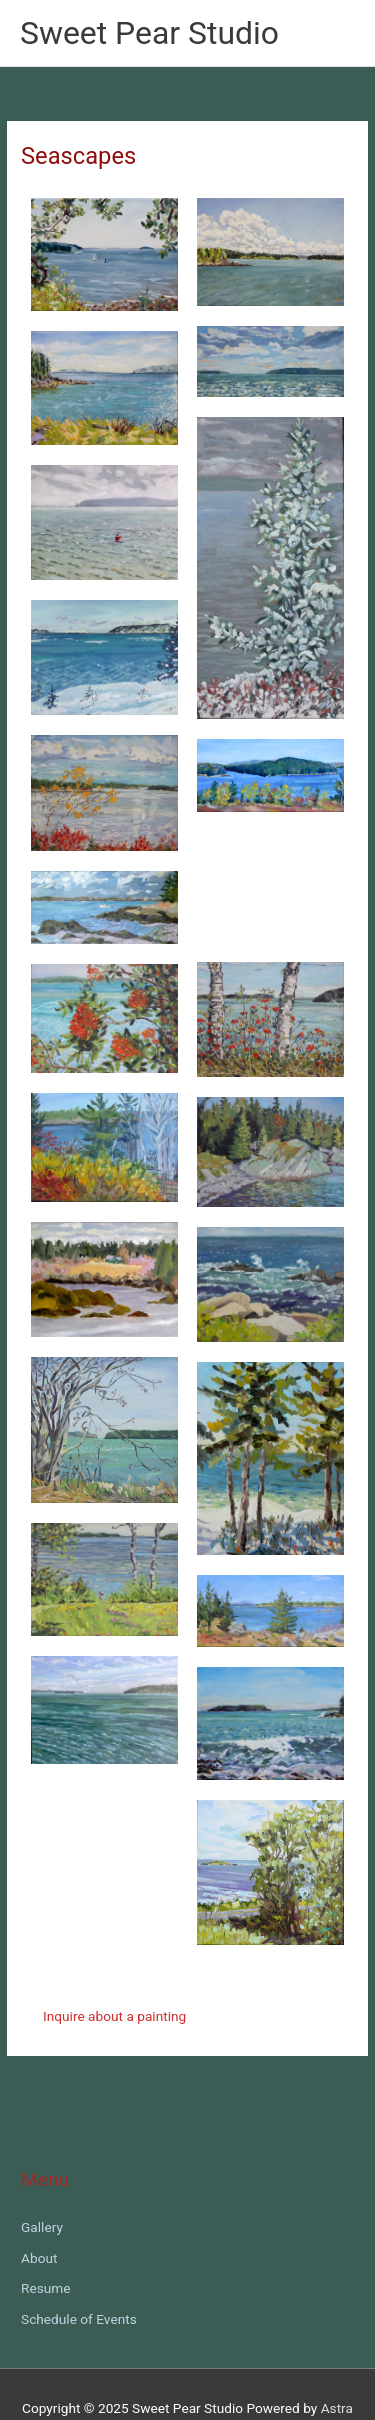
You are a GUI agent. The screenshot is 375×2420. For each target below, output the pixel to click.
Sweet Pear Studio (149, 33)
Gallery (42, 2227)
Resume (46, 2288)
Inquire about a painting (114, 2016)
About (39, 2258)
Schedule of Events (79, 2319)
